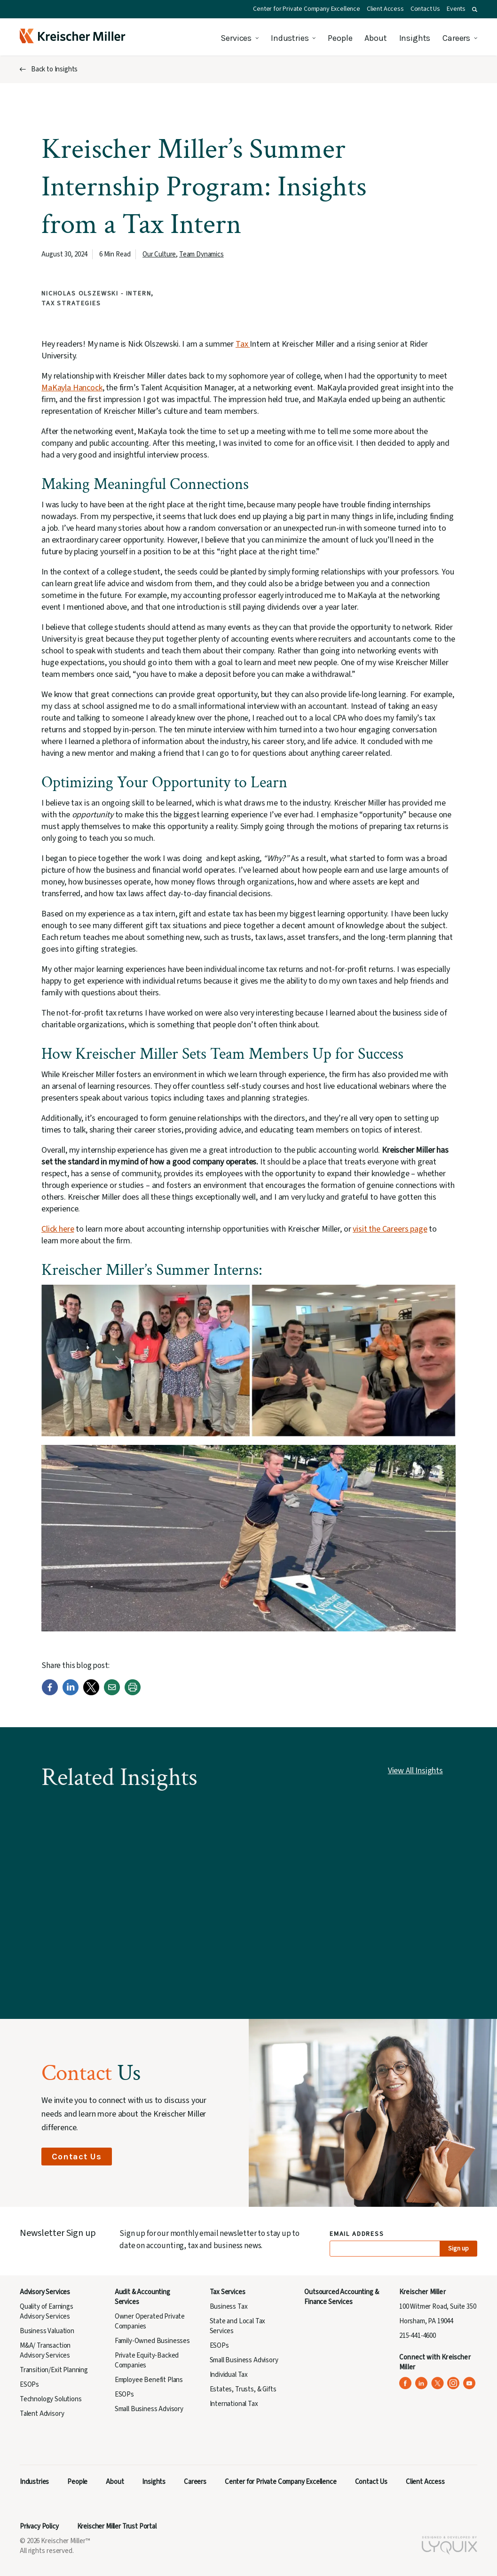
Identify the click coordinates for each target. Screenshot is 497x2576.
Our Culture (159, 254)
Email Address (357, 2234)
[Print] (132, 1693)
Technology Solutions (51, 2399)
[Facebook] (49, 1693)
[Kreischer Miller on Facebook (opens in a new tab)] (405, 2383)
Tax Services (227, 2292)
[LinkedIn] (70, 1693)
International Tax (234, 2404)
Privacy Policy (39, 2526)
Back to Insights (54, 69)
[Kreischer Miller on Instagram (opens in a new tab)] (453, 2383)
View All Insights (415, 1771)
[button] (474, 9)
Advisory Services (45, 2292)
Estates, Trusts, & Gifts (243, 2389)
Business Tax (229, 2307)
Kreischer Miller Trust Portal (117, 2526)
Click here (57, 1229)
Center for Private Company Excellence (306, 9)
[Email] (111, 1693)
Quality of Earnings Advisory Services (46, 2311)
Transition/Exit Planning (54, 2370)
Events (456, 9)
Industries (289, 38)
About (375, 38)
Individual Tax (229, 2375)
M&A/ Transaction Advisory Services (45, 2350)
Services (236, 38)
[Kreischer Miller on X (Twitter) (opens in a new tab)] (437, 2383)
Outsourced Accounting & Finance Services (341, 2297)
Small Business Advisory (149, 2409)
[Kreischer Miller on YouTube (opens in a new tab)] (469, 2383)
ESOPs (29, 2385)
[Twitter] (91, 1693)
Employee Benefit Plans (149, 2380)
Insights (415, 38)
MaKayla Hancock (71, 388)
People (340, 38)
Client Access (385, 9)
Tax (243, 344)
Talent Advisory (42, 2414)
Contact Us (425, 9)
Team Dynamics (201, 254)
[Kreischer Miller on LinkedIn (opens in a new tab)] (421, 2383)
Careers (456, 38)
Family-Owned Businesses (152, 2341)
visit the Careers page (390, 1229)
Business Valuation (47, 2331)
